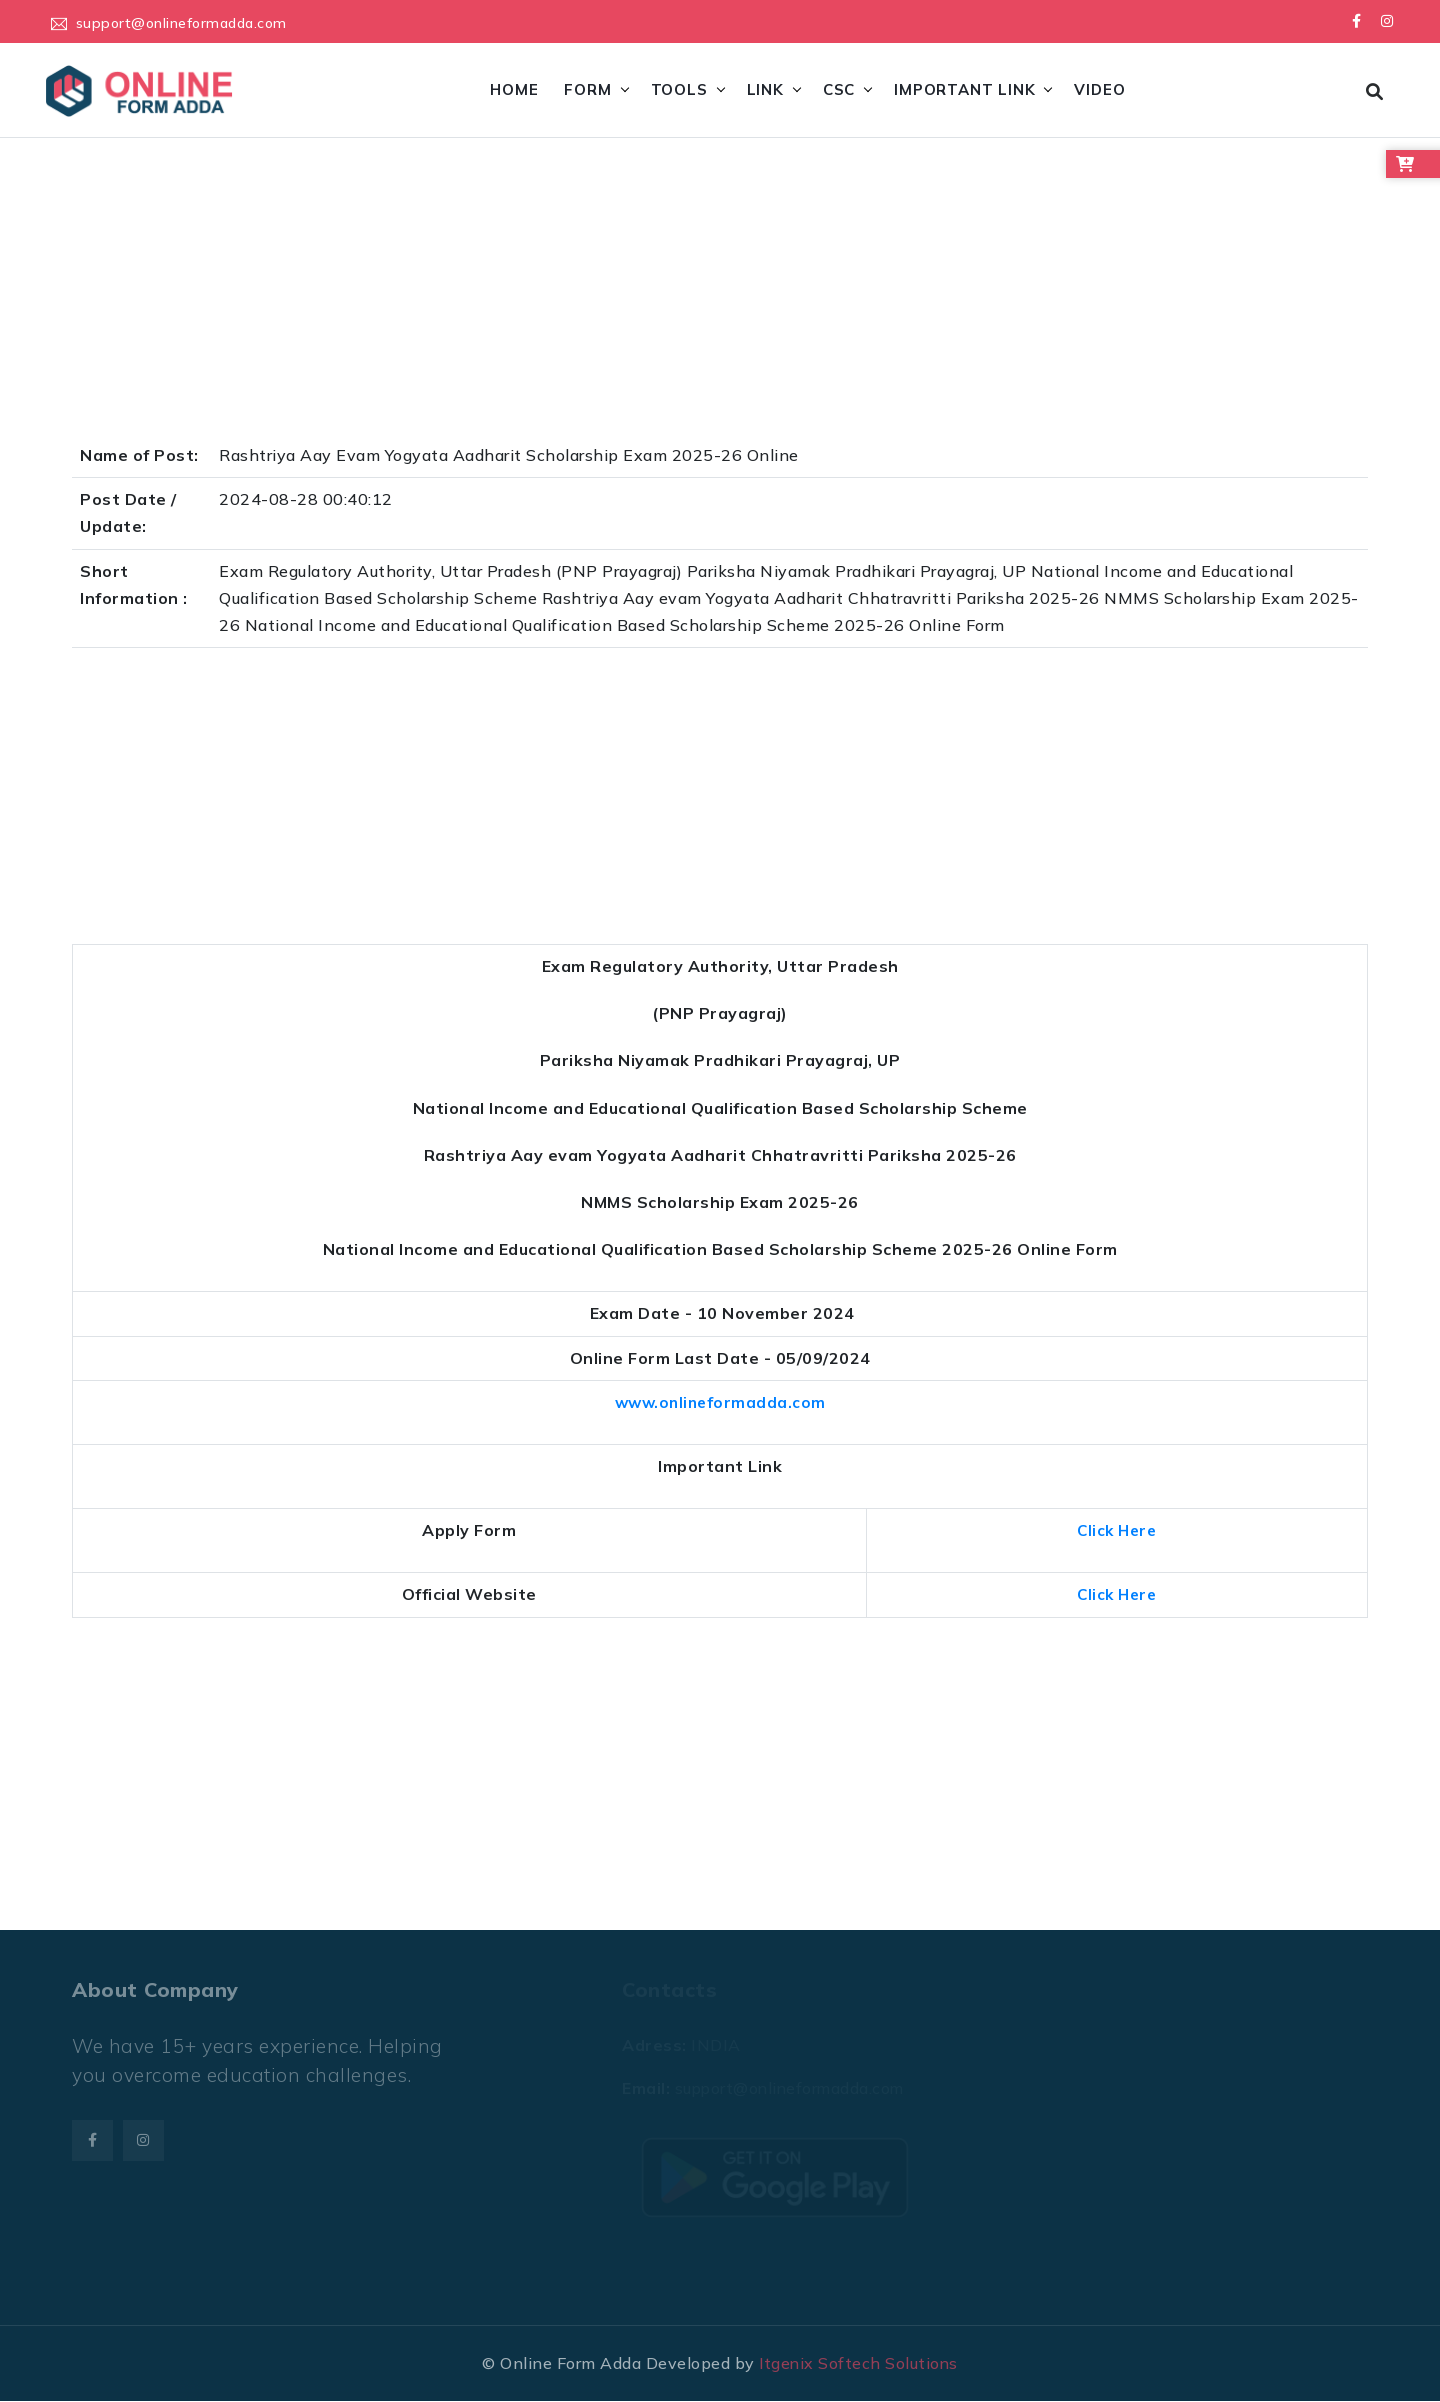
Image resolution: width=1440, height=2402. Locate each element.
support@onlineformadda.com (181, 22)
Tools (678, 89)
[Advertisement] (672, 295)
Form (587, 89)
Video (1099, 89)
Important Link (964, 89)
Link (764, 89)
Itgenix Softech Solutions (859, 2363)
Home (514, 89)
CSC (838, 89)
